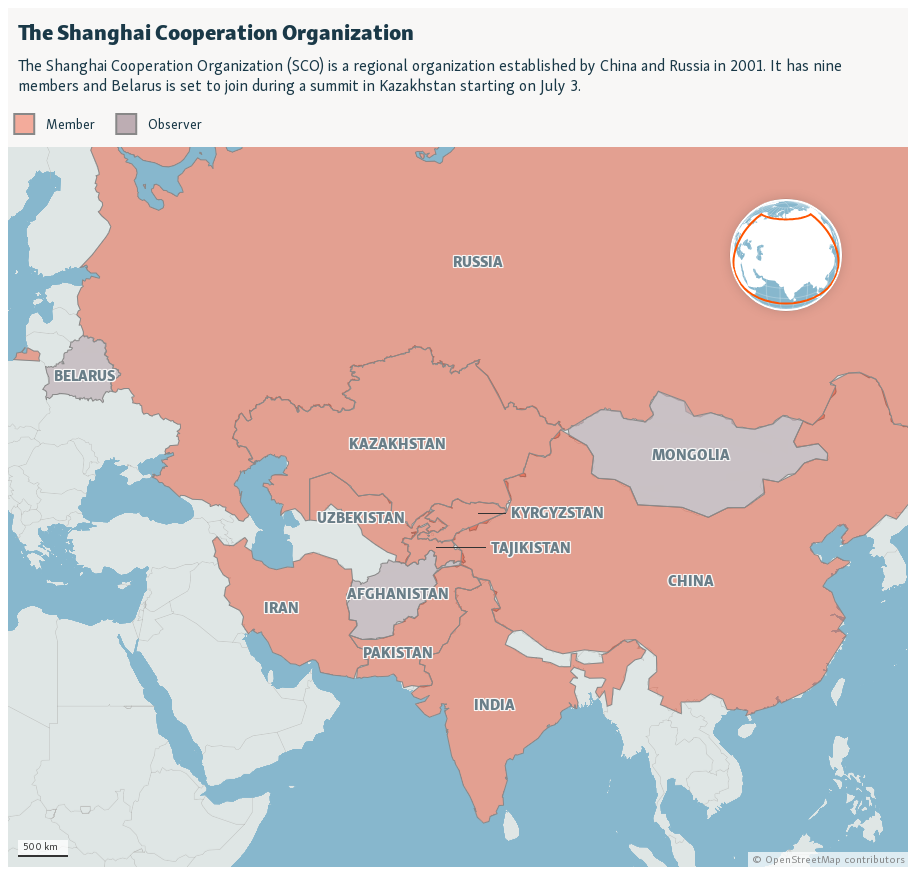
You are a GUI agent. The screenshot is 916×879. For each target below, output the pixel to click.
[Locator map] (458, 437)
